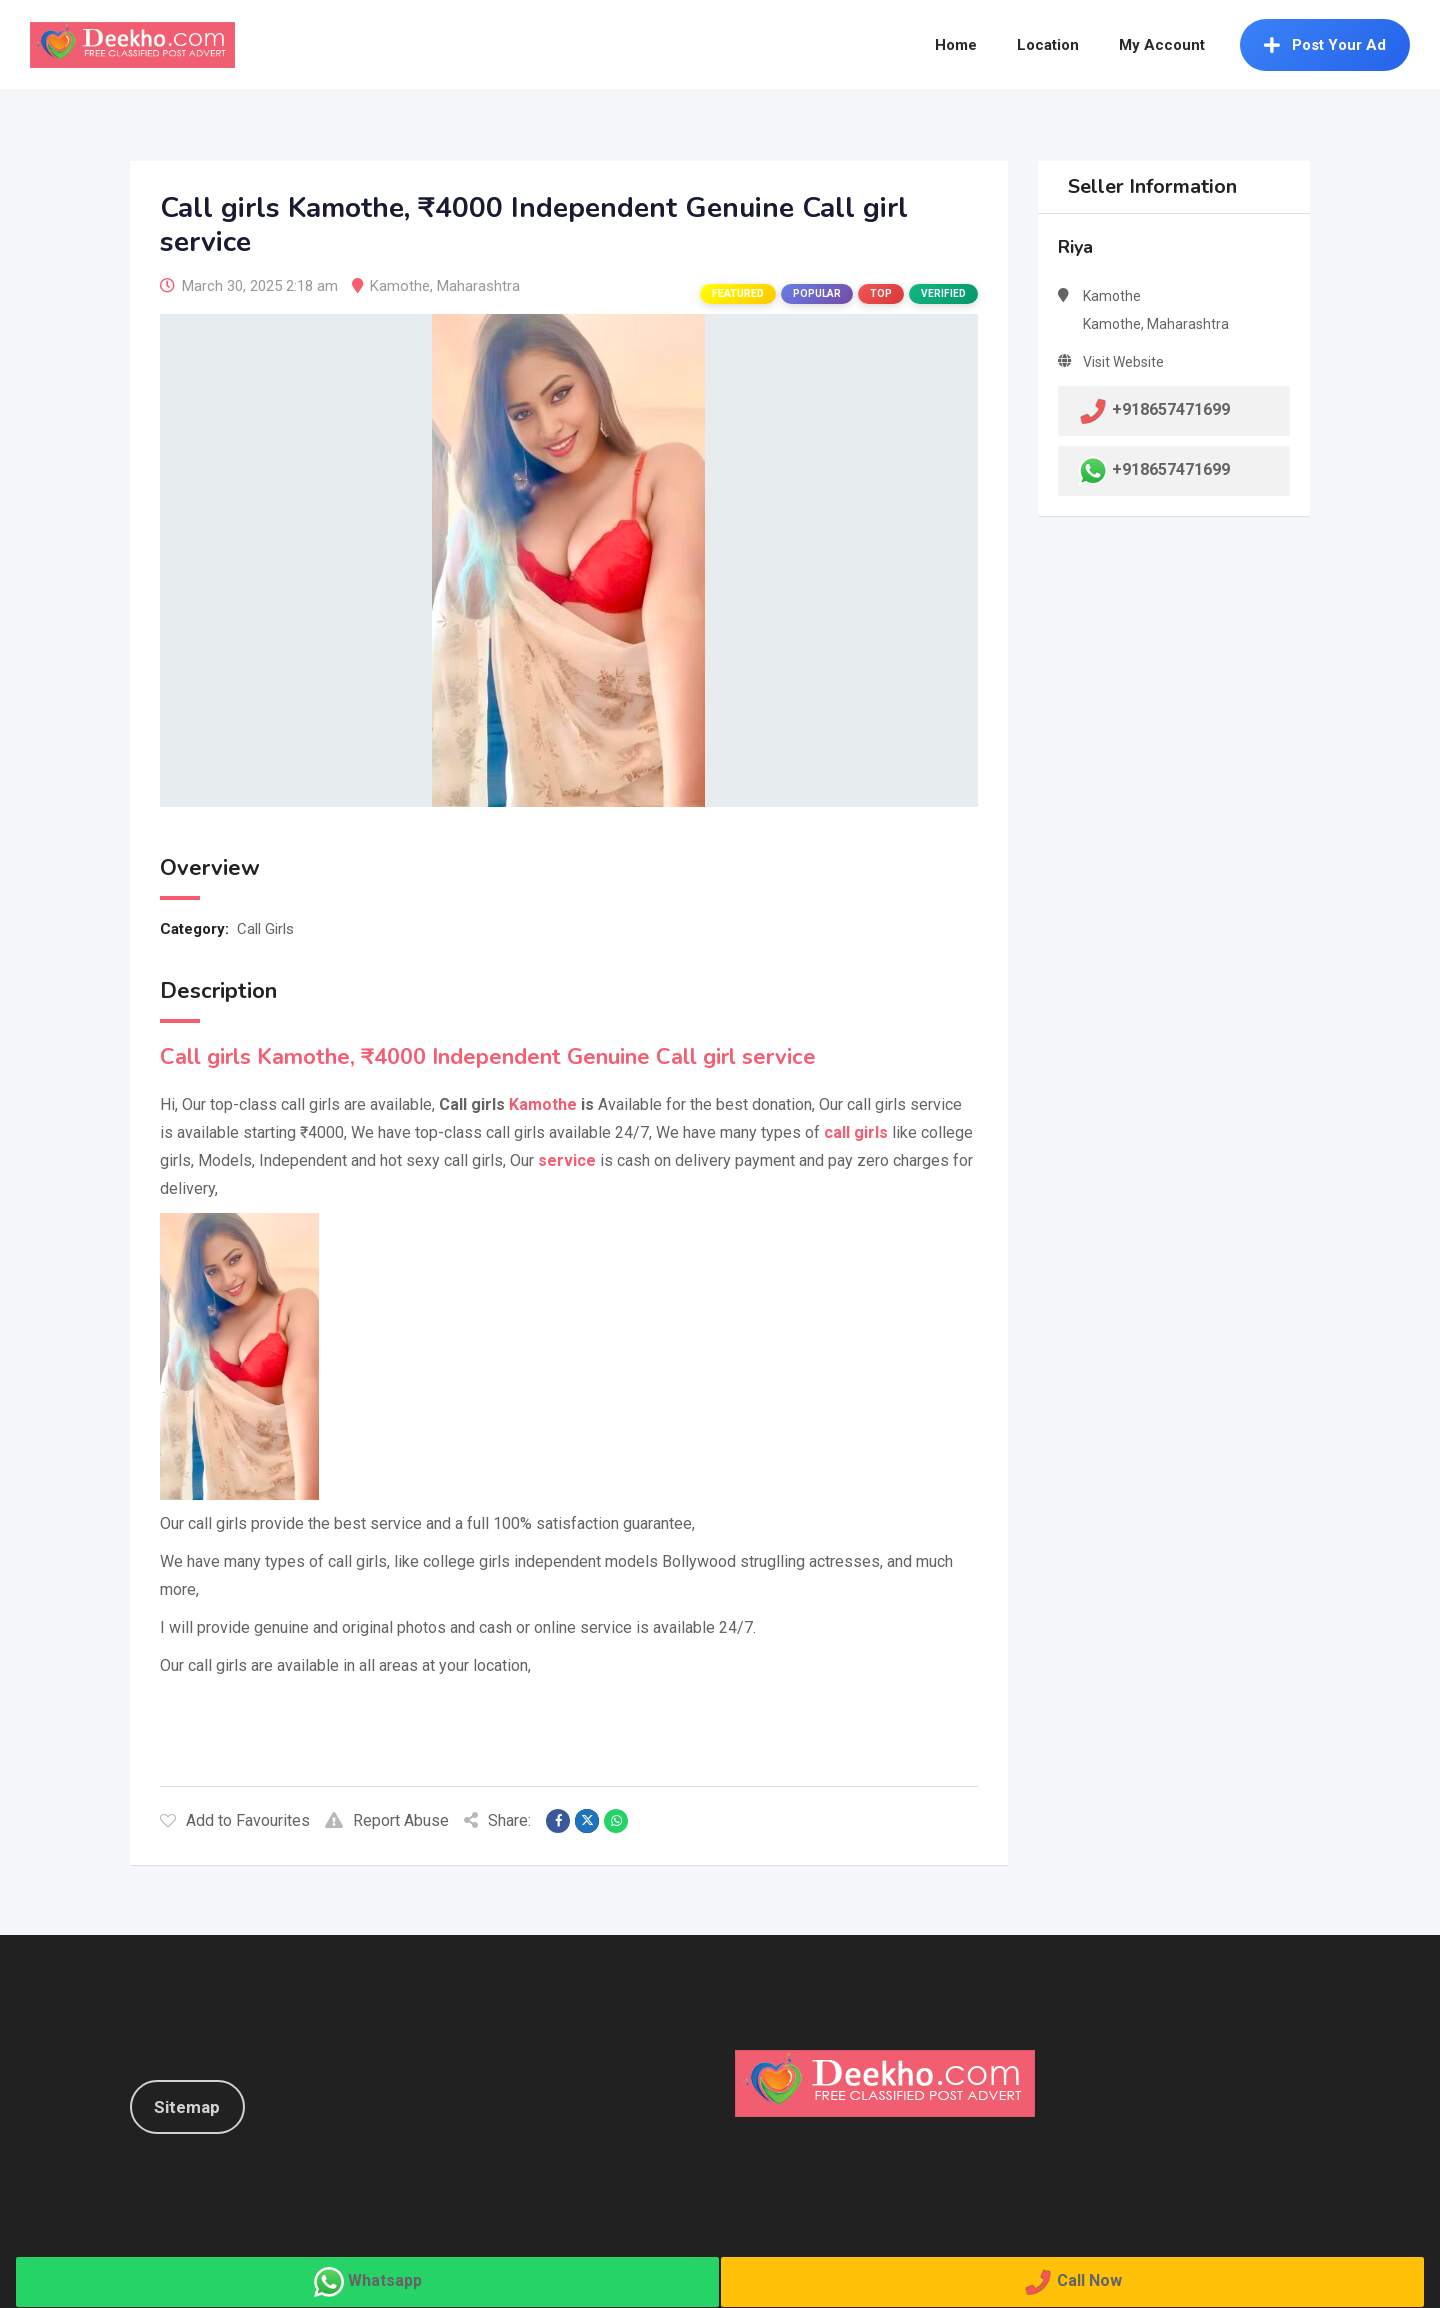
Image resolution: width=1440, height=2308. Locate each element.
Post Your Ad (1325, 45)
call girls (856, 1132)
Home (956, 45)
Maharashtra (478, 286)
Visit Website (1123, 362)
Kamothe (400, 286)
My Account (1162, 45)
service (567, 1160)
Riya (1075, 247)
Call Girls (265, 929)
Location (1048, 45)
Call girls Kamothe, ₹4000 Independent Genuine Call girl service (488, 1057)
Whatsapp (385, 2280)
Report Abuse (387, 1820)
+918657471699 (1171, 469)
